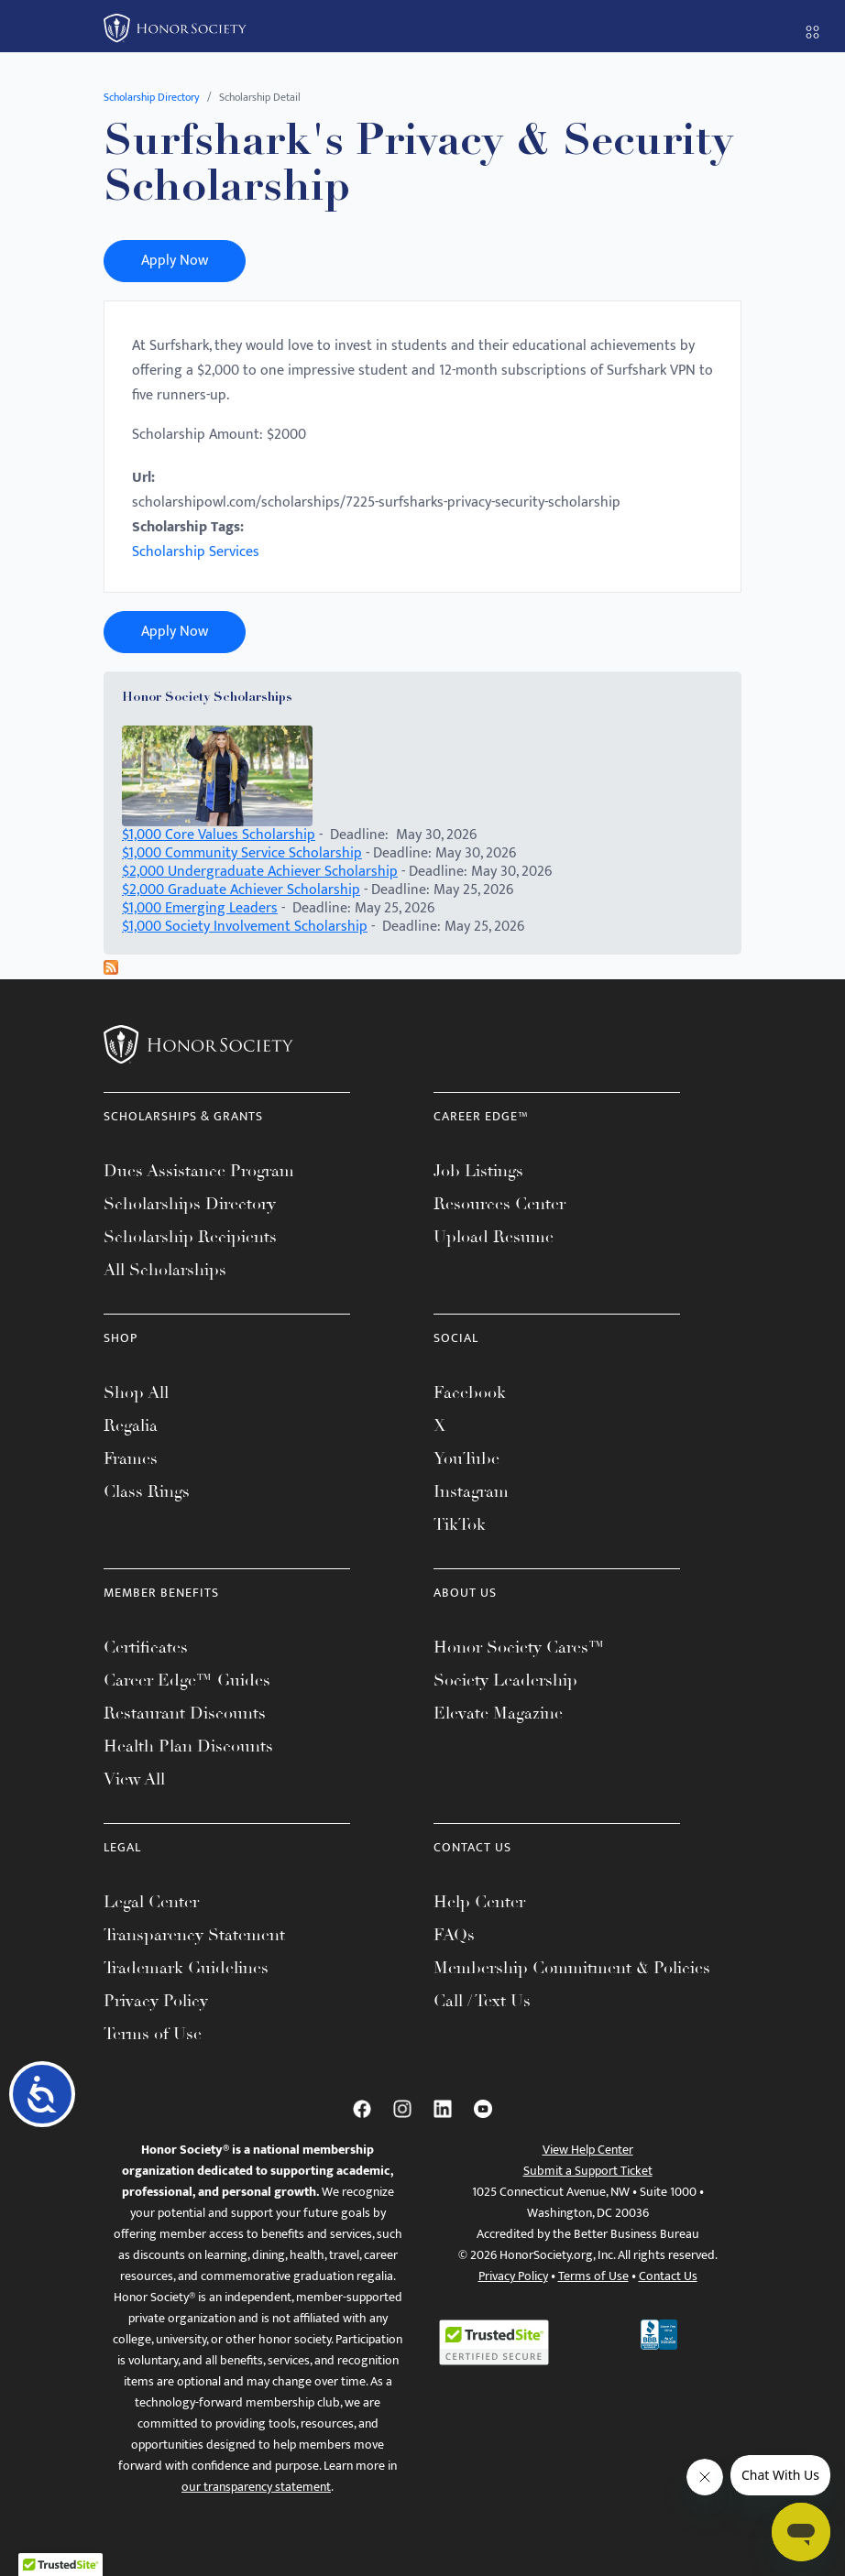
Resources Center (499, 1204)
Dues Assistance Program (199, 1171)
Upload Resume (493, 1237)
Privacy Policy (156, 2001)
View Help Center (588, 2149)
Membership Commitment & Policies (571, 1968)
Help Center (479, 1902)
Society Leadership (505, 1680)
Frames (131, 1458)
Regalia (131, 1425)
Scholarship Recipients (190, 1237)
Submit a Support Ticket (588, 2170)
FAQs (454, 1935)
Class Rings (147, 1491)
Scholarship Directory (152, 97)
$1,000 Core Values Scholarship (218, 835)
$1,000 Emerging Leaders (200, 908)
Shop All (136, 1392)
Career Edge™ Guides (187, 1680)
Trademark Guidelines (186, 1968)
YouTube (466, 1458)
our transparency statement (256, 2486)
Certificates (146, 1647)
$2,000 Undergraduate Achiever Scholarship (260, 871)
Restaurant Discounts (185, 1713)
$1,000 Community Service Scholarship (242, 853)
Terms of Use (153, 2034)
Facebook (469, 1392)
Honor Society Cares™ (519, 1647)
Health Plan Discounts (188, 1746)
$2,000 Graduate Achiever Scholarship (241, 890)
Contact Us (668, 2276)
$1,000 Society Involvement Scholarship (245, 926)
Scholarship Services (195, 552)
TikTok (459, 1524)
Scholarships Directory (190, 1204)
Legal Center (151, 1902)
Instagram (471, 1491)
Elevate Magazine (498, 1713)
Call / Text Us (482, 2001)
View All (134, 1779)
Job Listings (478, 1171)
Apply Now (174, 260)
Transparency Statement (194, 1935)
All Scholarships (165, 1270)
